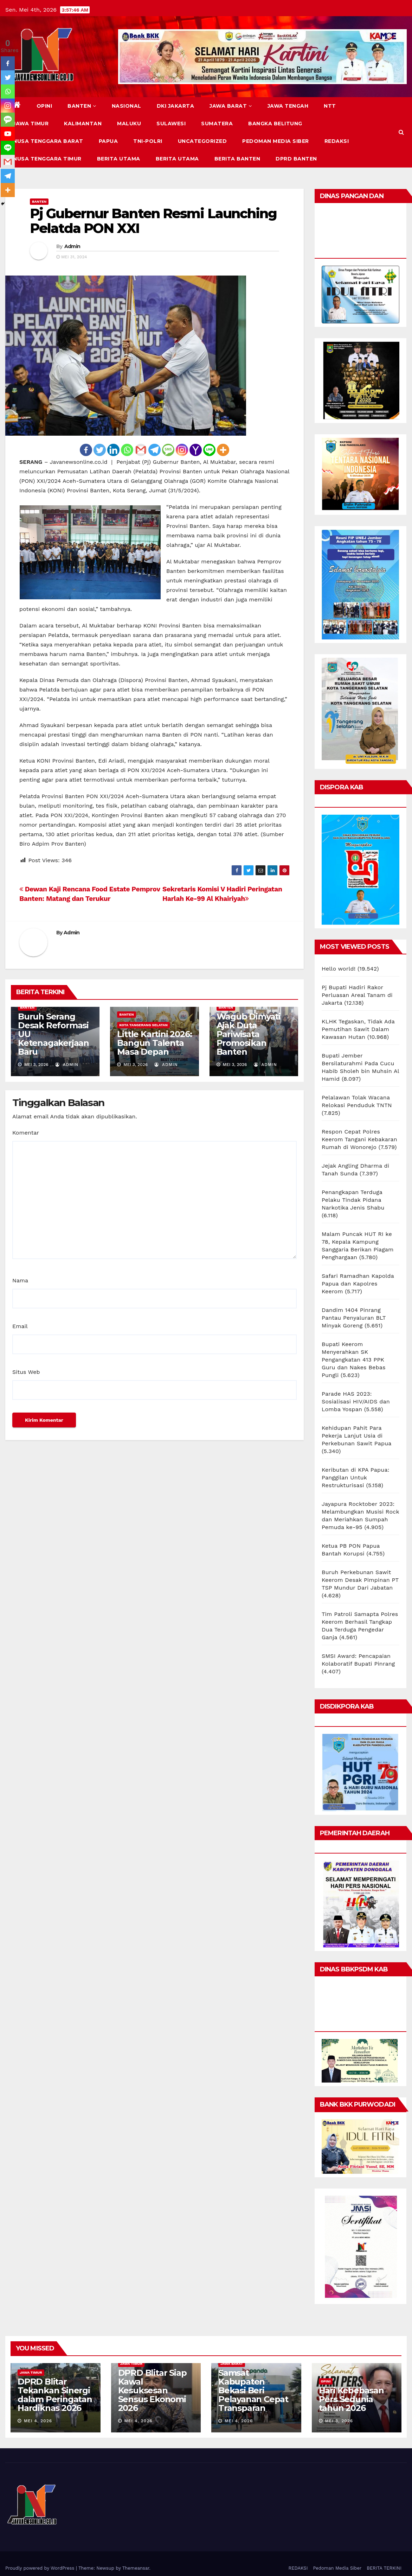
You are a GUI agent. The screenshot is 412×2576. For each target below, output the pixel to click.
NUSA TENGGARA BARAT (48, 141)
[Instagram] (182, 450)
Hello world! (338, 968)
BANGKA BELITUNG (275, 123)
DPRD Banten (296, 159)
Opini (44, 106)
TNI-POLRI (147, 141)
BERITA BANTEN (237, 159)
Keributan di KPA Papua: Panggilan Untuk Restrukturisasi (356, 1477)
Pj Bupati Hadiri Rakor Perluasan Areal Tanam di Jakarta (357, 995)
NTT (330, 106)
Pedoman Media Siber (275, 141)
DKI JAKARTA (175, 106)
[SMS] (168, 450)
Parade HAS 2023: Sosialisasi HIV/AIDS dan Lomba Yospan (356, 1401)
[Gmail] (141, 450)
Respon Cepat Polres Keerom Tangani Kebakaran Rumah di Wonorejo (359, 1139)
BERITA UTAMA (118, 159)
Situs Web (26, 1372)
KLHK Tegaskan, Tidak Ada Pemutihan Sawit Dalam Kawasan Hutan (358, 1029)
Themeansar (135, 2568)
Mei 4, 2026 (38, 2420)
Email (20, 1326)
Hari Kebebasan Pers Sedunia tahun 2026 (351, 2399)
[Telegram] (154, 450)
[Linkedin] (113, 450)
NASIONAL (126, 106)
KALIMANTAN (83, 123)
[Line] (209, 450)
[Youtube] (8, 134)
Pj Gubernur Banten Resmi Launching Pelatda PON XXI (153, 220)
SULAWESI (171, 123)
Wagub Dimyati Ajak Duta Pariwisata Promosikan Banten (249, 1034)
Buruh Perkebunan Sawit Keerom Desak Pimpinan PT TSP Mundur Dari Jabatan (360, 1580)
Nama (20, 1280)
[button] (401, 132)
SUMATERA (217, 123)
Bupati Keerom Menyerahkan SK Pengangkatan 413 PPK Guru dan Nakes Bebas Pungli (354, 1359)
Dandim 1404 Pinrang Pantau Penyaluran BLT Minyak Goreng (354, 1318)
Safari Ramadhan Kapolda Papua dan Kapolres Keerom (358, 1284)
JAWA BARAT (231, 106)
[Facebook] (86, 450)
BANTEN (81, 106)
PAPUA (108, 141)
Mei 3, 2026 (339, 2420)
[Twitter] (100, 450)
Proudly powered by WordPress (40, 2568)
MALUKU (129, 123)
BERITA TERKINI (384, 2568)
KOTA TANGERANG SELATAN (143, 1025)
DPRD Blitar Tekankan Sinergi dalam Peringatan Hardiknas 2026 (55, 2394)
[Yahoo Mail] (195, 450)
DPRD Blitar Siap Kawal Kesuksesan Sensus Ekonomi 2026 (152, 2390)
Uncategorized (202, 141)
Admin (72, 246)
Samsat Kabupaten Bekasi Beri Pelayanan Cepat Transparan (253, 2390)
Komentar (25, 1132)
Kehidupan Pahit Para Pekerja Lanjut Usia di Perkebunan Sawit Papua (356, 1436)
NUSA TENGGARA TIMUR (47, 159)
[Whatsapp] (127, 450)
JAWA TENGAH (288, 106)
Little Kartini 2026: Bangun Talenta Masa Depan (154, 1043)
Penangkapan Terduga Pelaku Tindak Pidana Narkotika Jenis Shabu (353, 1200)
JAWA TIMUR (31, 123)
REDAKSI (336, 141)
